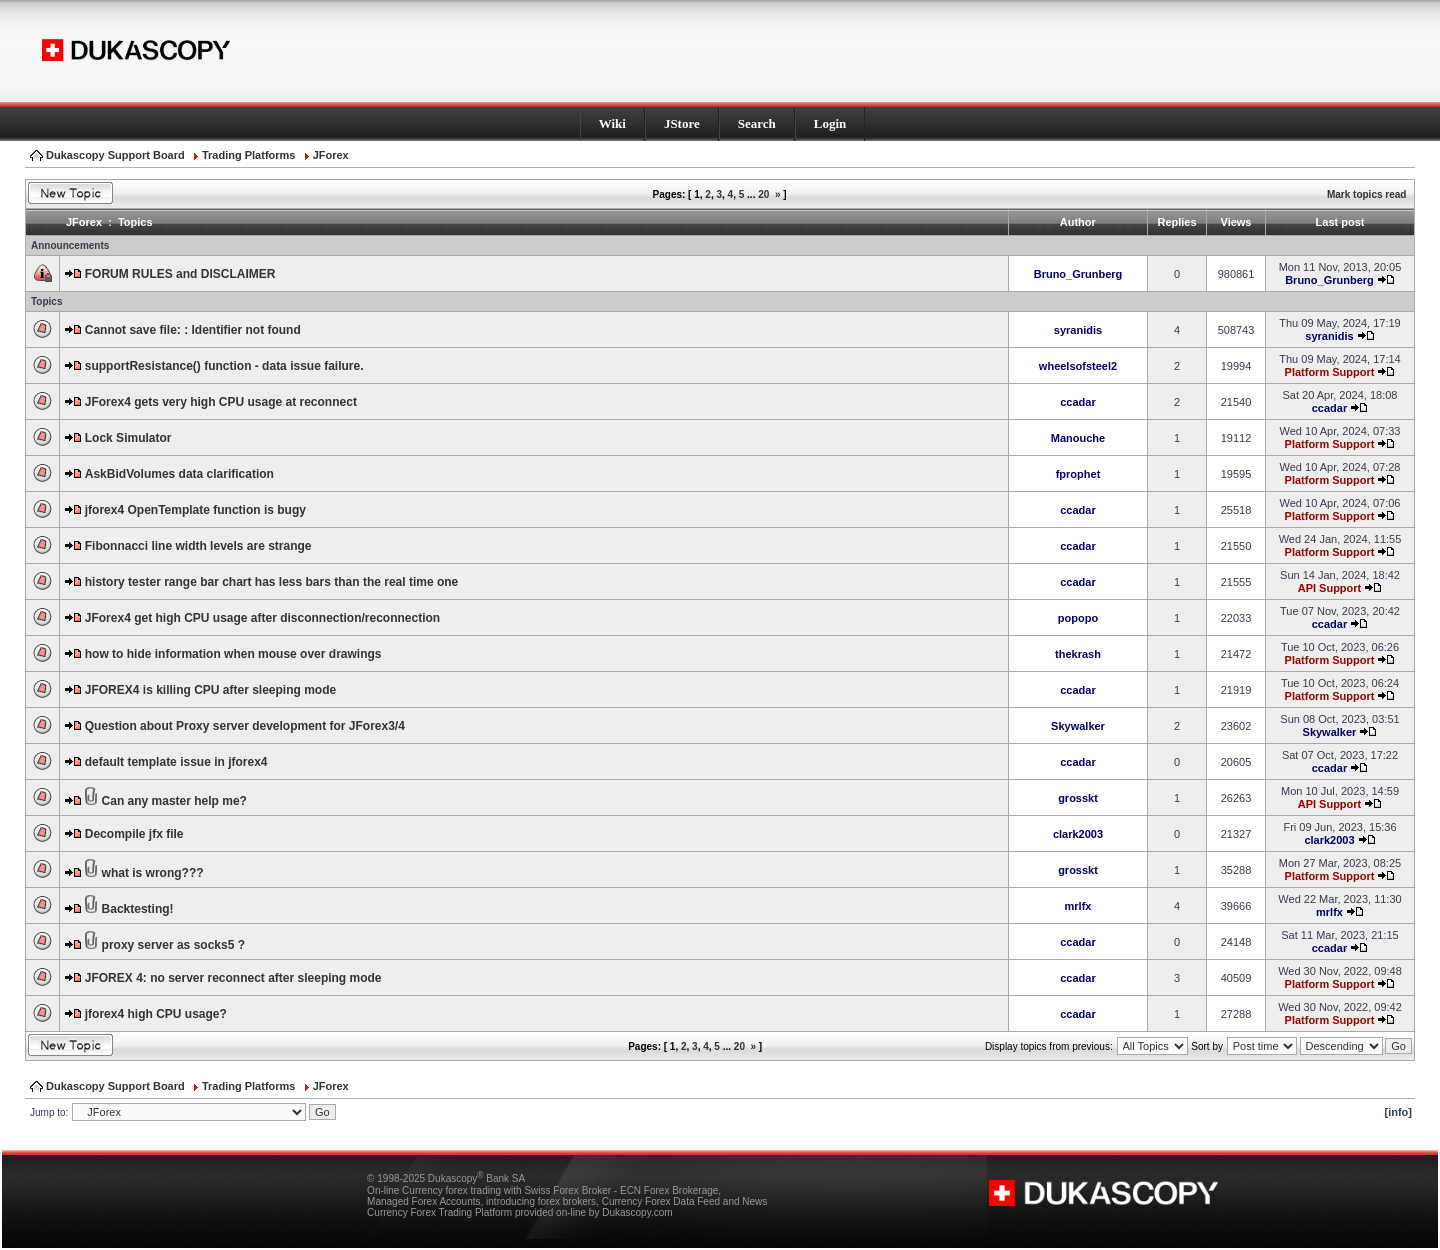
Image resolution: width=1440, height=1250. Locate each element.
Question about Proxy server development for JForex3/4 (245, 726)
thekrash (1078, 654)
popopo (1078, 618)
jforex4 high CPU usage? (156, 1014)
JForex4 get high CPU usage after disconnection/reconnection (262, 618)
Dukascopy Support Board (115, 155)
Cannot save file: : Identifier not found (193, 330)
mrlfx (1078, 906)
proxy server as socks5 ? (173, 945)
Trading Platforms (249, 155)
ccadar (1077, 402)
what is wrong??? (153, 873)
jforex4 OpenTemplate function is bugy (195, 510)
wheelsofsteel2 (1078, 366)
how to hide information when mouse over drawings (233, 654)
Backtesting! (138, 909)
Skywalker (1078, 726)
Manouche (1078, 438)
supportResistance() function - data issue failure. (224, 366)
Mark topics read (1366, 194)
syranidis (1078, 330)
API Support (1330, 588)
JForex (331, 155)
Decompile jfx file (134, 834)
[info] (1398, 1112)
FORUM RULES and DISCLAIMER (180, 274)
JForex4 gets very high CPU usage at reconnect (221, 402)
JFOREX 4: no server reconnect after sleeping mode (233, 978)
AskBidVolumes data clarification (179, 474)
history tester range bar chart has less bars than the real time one (271, 582)
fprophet (1078, 474)
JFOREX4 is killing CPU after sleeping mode (210, 690)
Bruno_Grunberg (1078, 274)
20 (763, 194)
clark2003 (1078, 834)
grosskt (1078, 798)
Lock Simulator (128, 438)
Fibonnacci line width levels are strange (198, 546)
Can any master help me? (174, 801)
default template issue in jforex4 (176, 762)
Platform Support (1330, 372)
